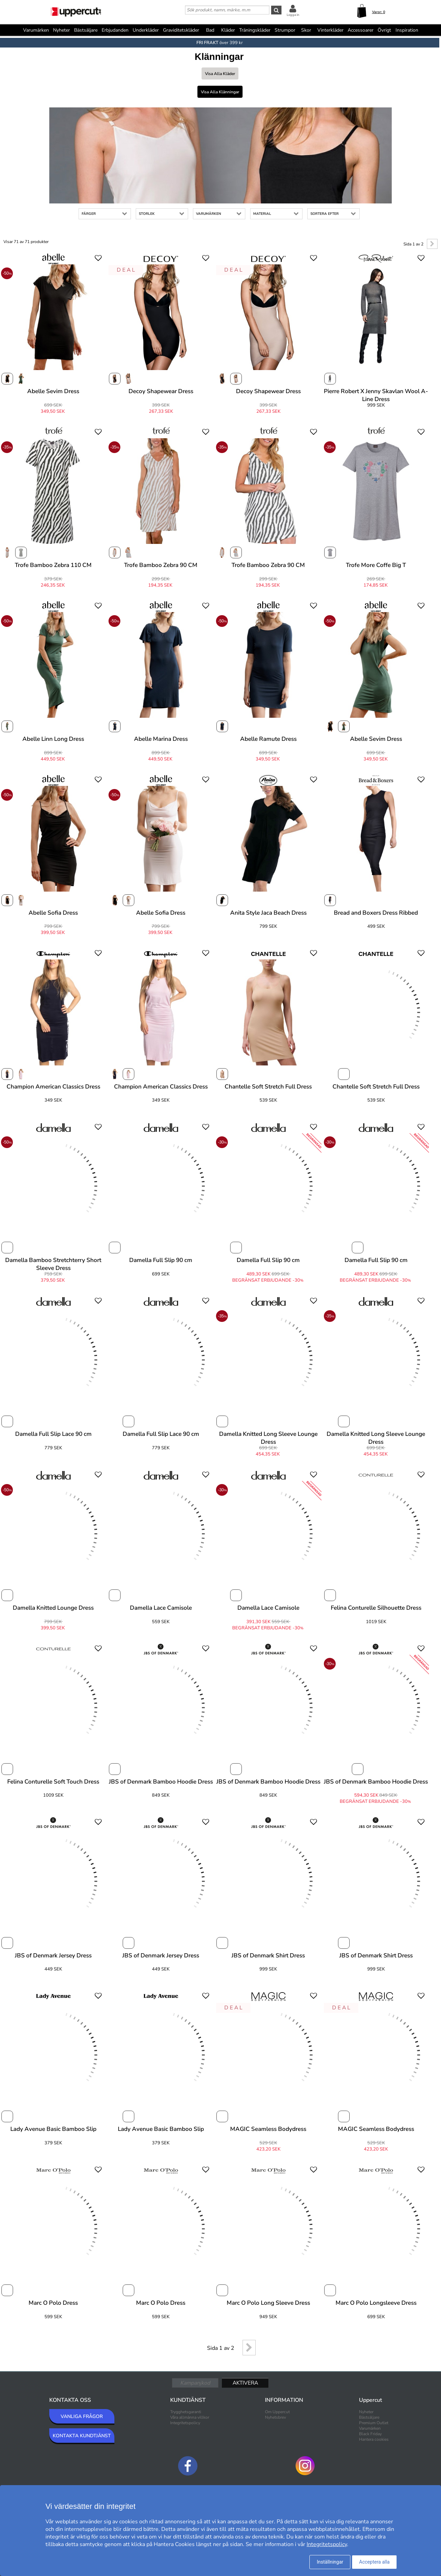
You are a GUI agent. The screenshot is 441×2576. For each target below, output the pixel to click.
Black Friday (370, 2434)
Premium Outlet (373, 2423)
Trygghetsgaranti (185, 2412)
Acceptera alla (374, 2562)
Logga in (293, 15)
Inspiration (407, 30)
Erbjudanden (115, 30)
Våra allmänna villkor (189, 2417)
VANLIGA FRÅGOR (82, 2416)
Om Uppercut (277, 2412)
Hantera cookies (374, 2439)
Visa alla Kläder (220, 73)
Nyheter (61, 30)
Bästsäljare (86, 30)
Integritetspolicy (185, 2423)
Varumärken (36, 30)
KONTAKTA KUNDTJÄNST (82, 2435)
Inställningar (330, 2562)
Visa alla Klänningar (220, 92)
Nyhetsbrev (275, 2417)
